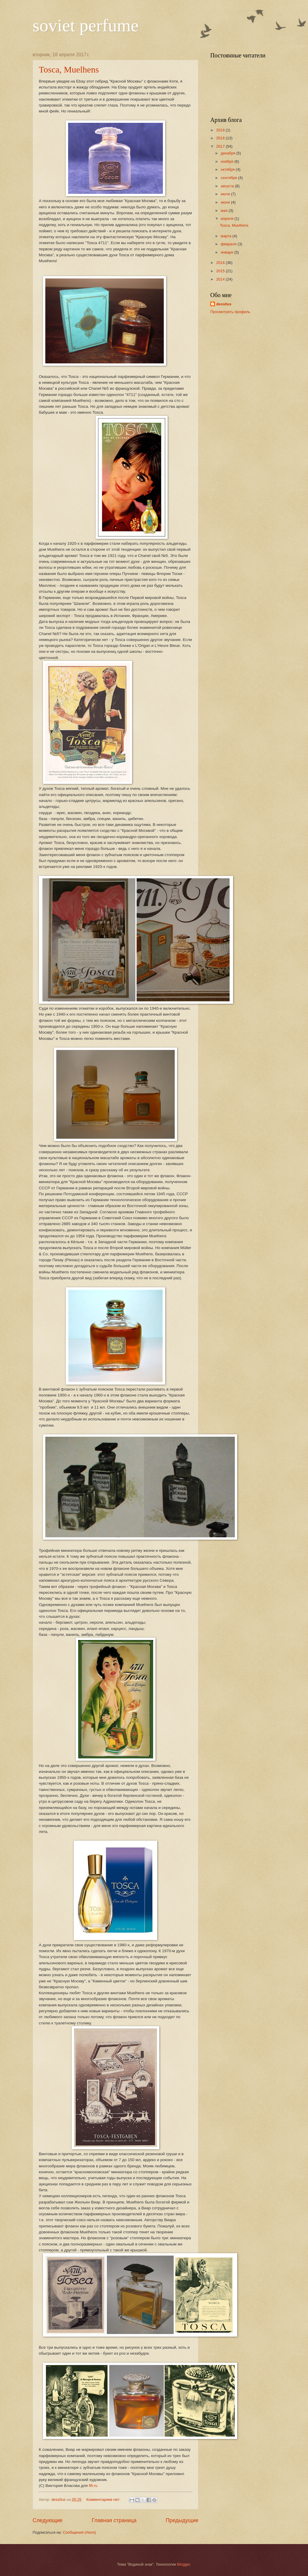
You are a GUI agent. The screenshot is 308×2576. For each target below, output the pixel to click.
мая (225, 210)
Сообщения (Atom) (79, 2532)
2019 (221, 130)
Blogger (183, 2564)
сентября (229, 177)
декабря (228, 153)
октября (228, 169)
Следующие (47, 2520)
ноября (227, 161)
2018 (221, 138)
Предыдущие (182, 2520)
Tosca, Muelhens (69, 69)
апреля (227, 218)
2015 (221, 271)
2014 (221, 279)
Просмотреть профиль (230, 312)
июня (226, 202)
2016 (221, 262)
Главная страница (114, 2520)
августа (228, 186)
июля (226, 194)
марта (226, 236)
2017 (221, 146)
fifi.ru (93, 2485)
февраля (229, 244)
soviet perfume (86, 25)
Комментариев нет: (103, 2499)
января (227, 252)
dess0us (224, 304)
